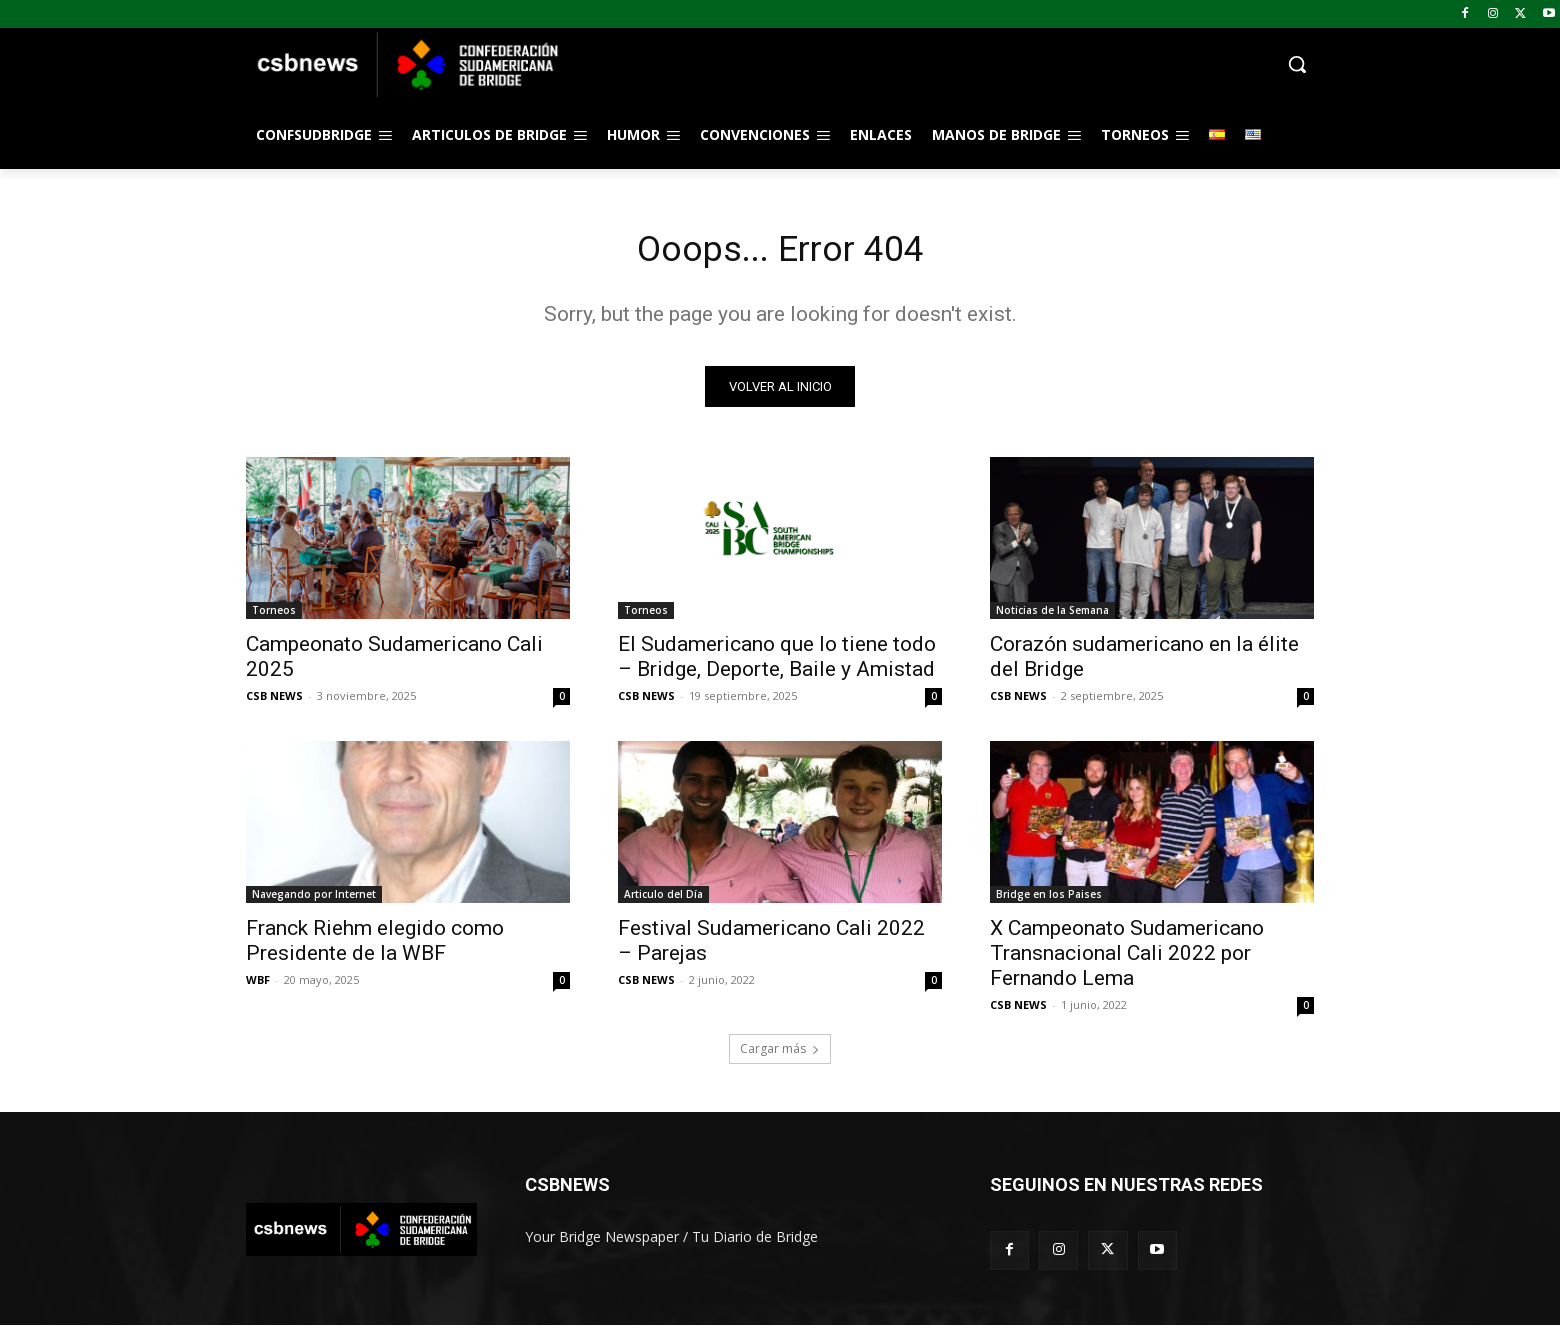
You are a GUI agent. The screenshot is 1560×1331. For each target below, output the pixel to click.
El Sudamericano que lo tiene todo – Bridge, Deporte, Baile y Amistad (777, 662)
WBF (258, 985)
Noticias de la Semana (1052, 616)
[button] (940, 64)
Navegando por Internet (314, 900)
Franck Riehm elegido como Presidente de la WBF (375, 946)
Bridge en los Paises (1049, 900)
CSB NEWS (274, 701)
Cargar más (780, 1054)
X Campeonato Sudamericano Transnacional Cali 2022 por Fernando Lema (1127, 959)
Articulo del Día (663, 900)
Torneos (274, 616)
